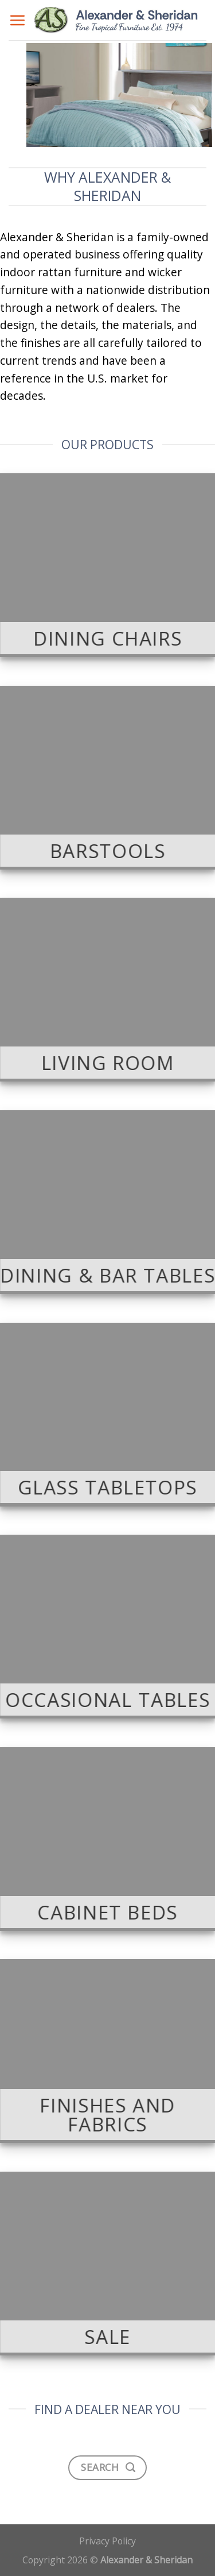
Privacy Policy (107, 2541)
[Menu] (17, 20)
